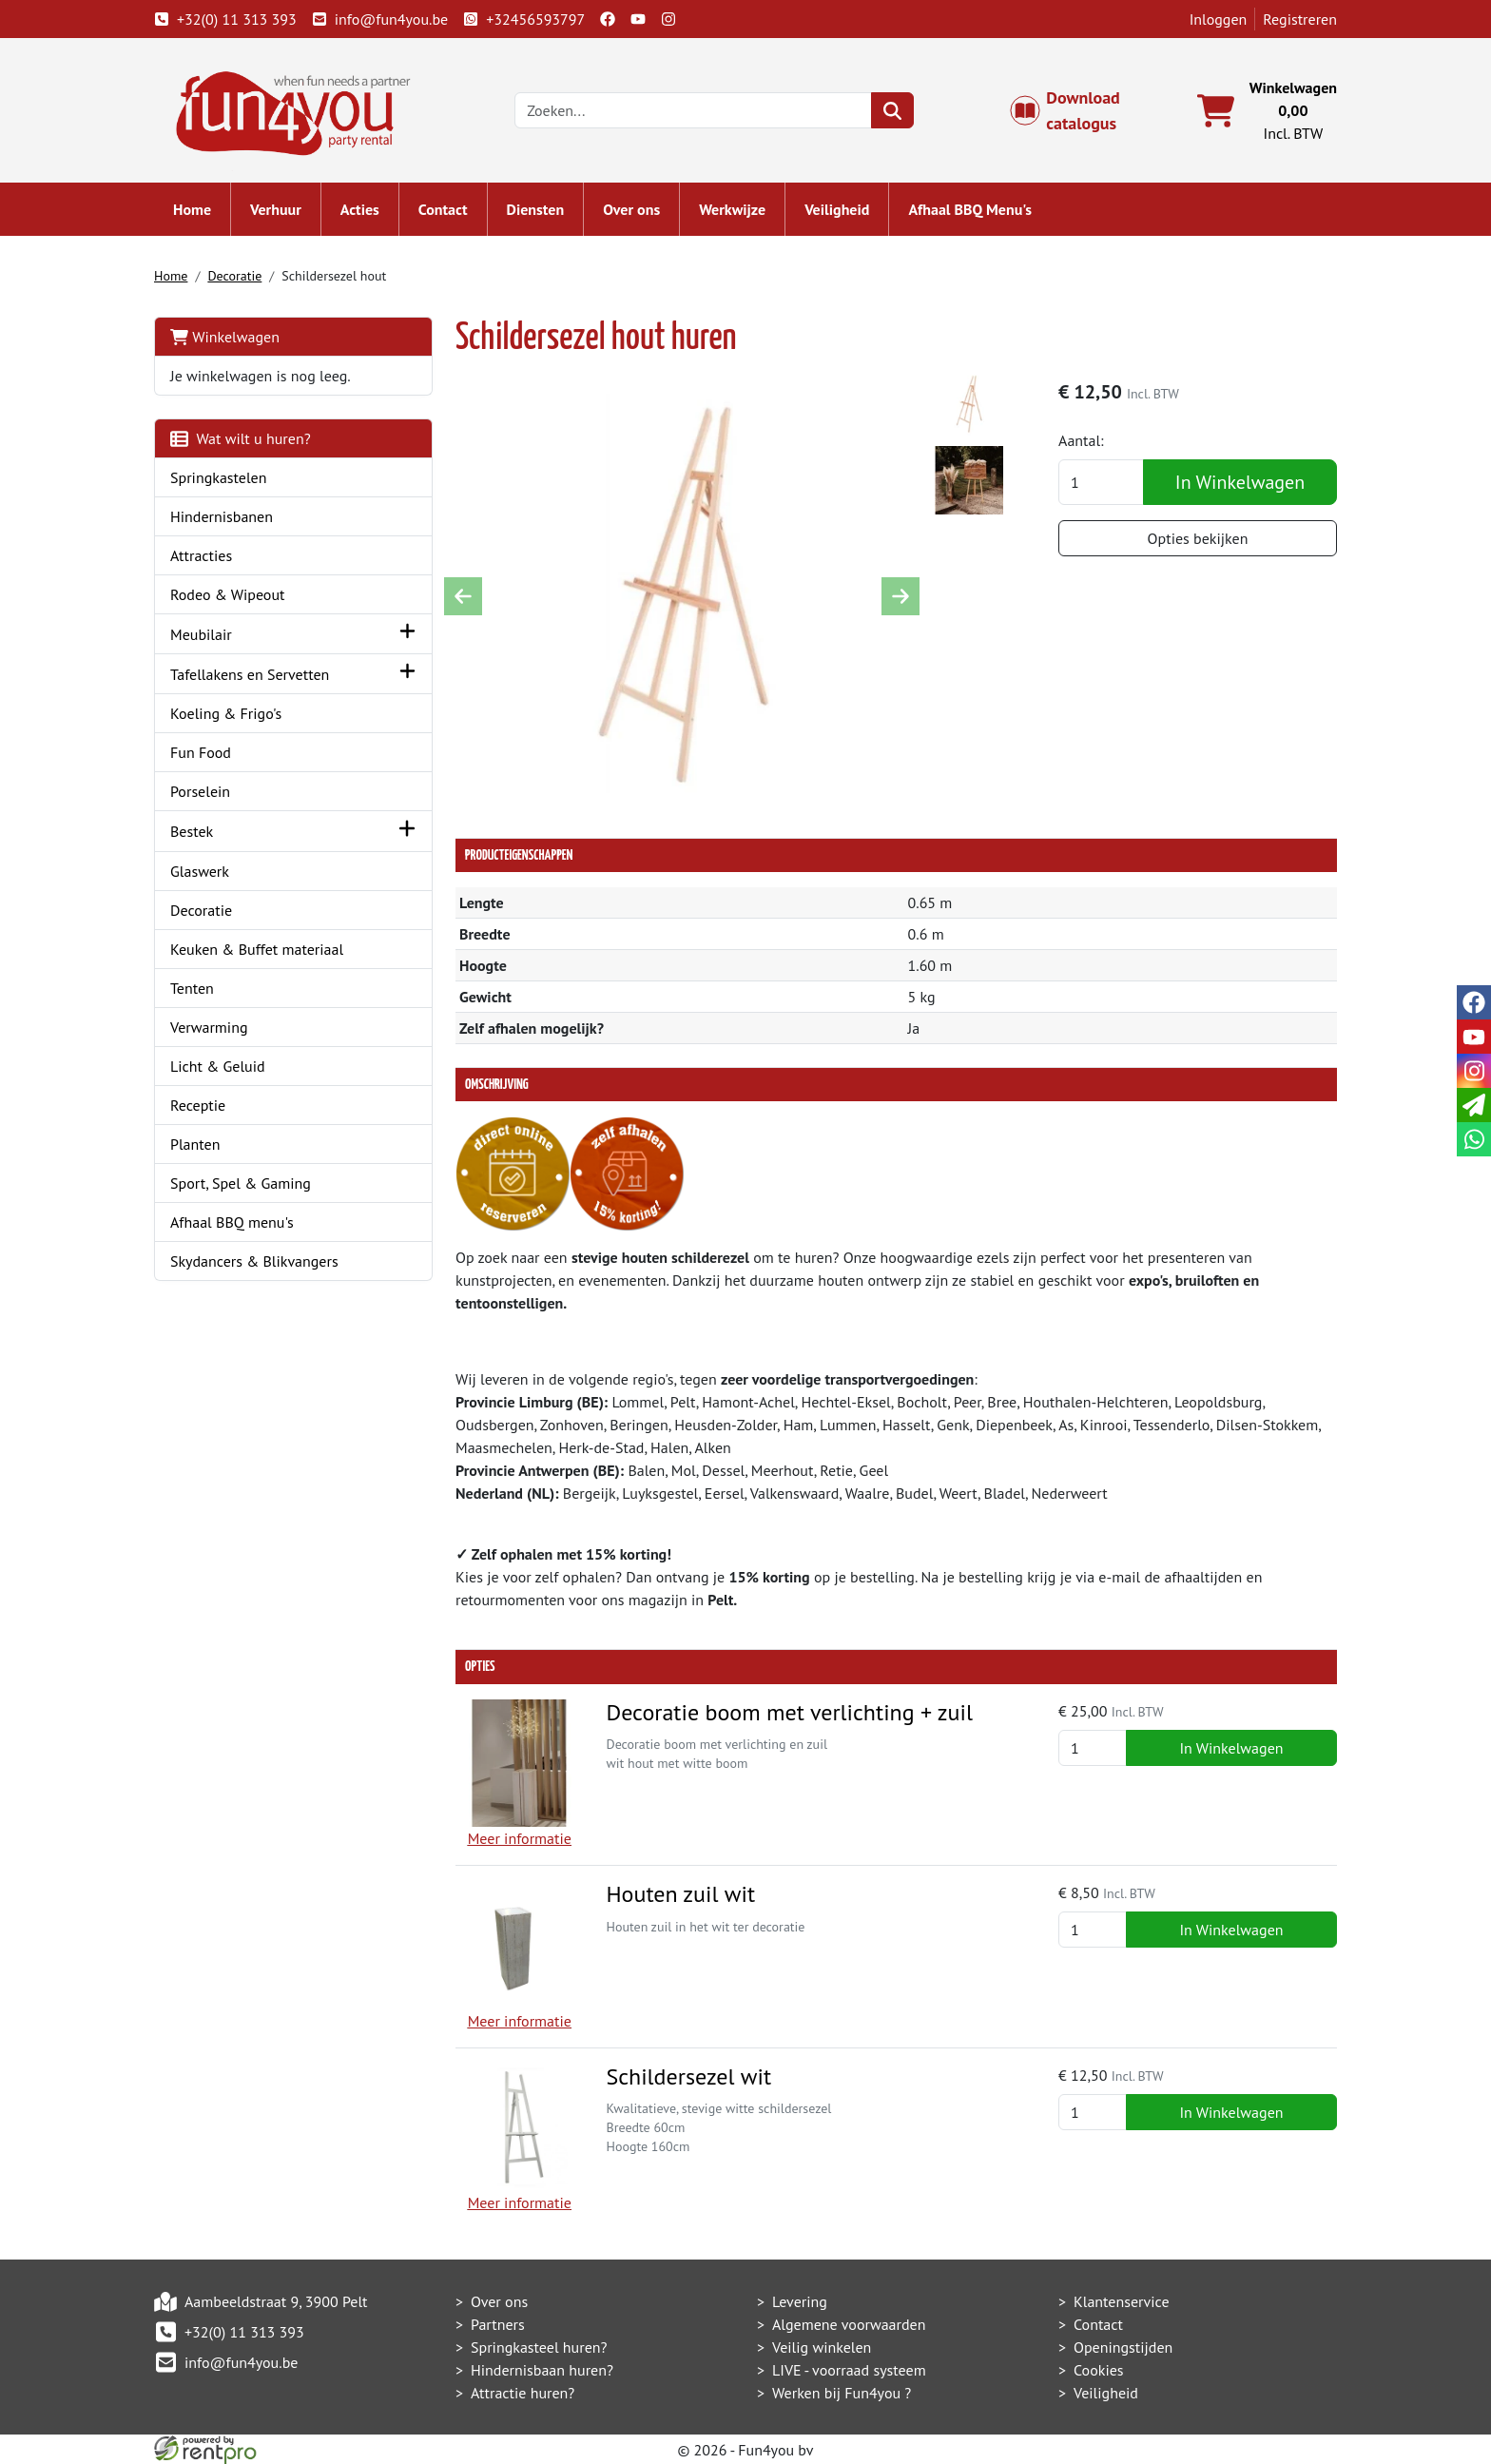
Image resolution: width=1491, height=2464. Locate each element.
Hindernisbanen (221, 516)
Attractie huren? (522, 2392)
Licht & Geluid (217, 1066)
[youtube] (638, 19)
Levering (799, 2301)
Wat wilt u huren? (240, 438)
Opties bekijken (1198, 538)
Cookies (1099, 2369)
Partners (498, 2324)
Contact (443, 209)
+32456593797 (524, 19)
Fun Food (200, 752)
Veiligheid (836, 209)
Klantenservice (1122, 2301)
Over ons (631, 209)
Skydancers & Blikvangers (254, 1261)
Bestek (191, 831)
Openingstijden (1123, 2347)
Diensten (536, 209)
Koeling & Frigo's (225, 713)
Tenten (192, 988)
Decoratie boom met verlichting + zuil (789, 1712)
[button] (407, 634)
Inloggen (1219, 19)
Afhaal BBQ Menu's (970, 209)
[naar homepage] (287, 108)
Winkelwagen (225, 336)
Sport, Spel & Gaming (240, 1183)
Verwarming (209, 1027)
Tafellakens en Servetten (249, 674)
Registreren (1300, 19)
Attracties (201, 555)
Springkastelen (218, 477)
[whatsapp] (1474, 1139)
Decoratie (234, 275)
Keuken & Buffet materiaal (256, 949)
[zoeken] (892, 110)
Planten (195, 1144)
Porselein (200, 791)
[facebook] (607, 19)
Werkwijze (732, 209)
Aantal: (1081, 440)
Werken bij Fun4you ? (841, 2392)
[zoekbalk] (693, 110)
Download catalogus (1074, 110)
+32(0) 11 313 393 (225, 19)
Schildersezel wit (688, 2076)
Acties (359, 209)
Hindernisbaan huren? (542, 2369)
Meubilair (201, 634)
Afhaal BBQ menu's (232, 1222)
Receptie (197, 1105)
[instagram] (668, 19)
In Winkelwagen (1240, 482)
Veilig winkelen (821, 2347)
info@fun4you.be (380, 19)
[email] (1474, 1105)
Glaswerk (199, 871)
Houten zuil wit (680, 1894)
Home (192, 209)
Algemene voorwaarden (849, 2324)
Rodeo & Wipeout (227, 594)
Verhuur (275, 209)
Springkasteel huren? (539, 2347)
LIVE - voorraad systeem (849, 2369)
